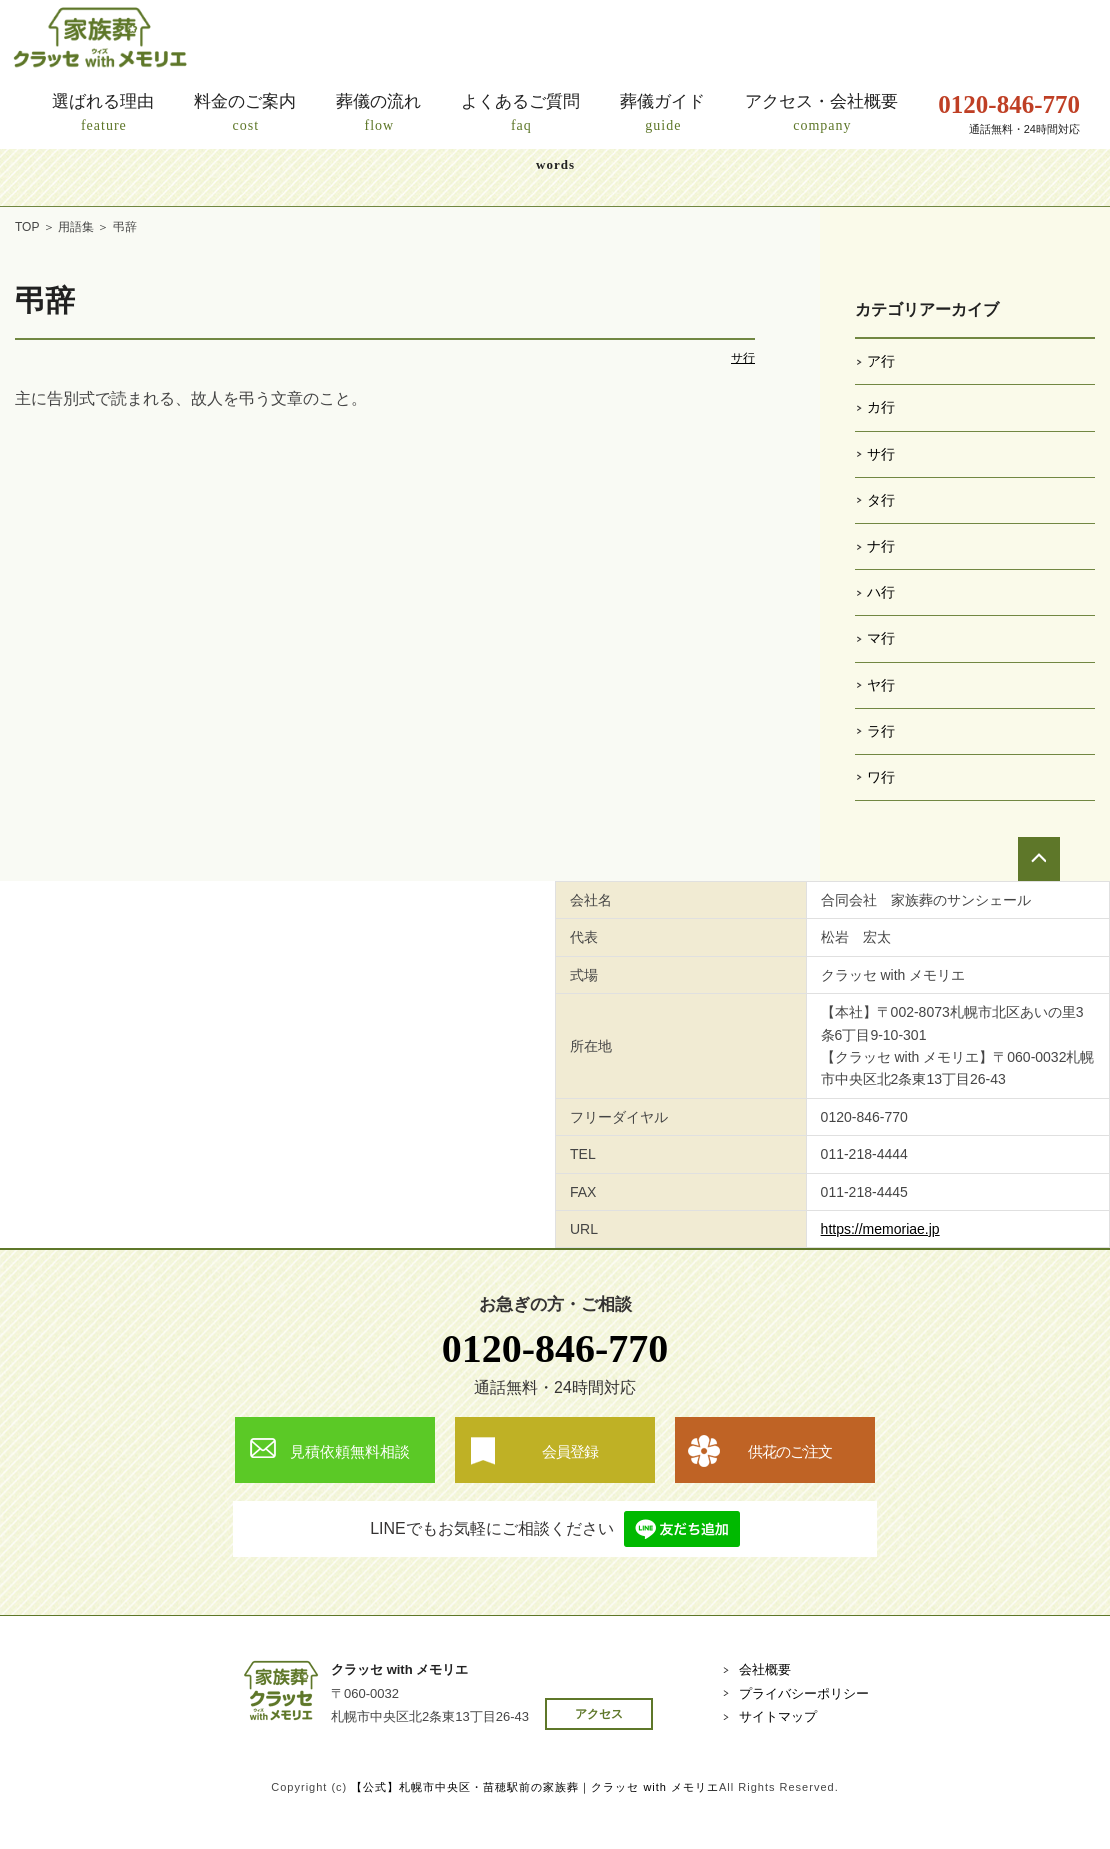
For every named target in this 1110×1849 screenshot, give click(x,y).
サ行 (743, 358)
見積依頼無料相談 (350, 1451)
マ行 (881, 638)
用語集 (76, 227)
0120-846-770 (555, 1348)
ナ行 (881, 546)
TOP (27, 227)
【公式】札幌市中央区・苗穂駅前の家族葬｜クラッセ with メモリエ (535, 1787)
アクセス (599, 1714)
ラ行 (881, 731)
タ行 (881, 500)
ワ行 (881, 777)
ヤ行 (881, 685)
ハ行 (881, 592)
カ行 (881, 407)
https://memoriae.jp (880, 1229)
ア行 (881, 361)
